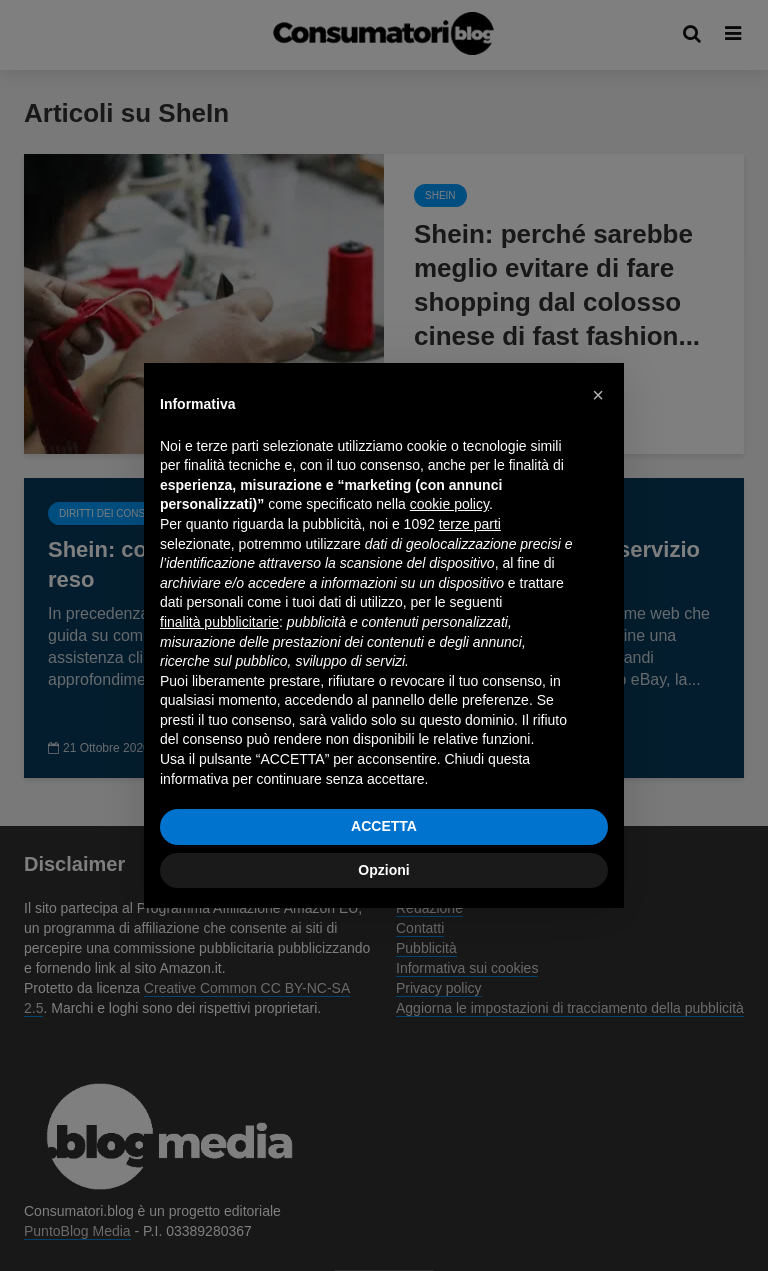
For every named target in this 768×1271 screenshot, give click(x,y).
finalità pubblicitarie (219, 622)
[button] (598, 395)
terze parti (470, 524)
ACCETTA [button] (384, 826)
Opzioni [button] (383, 870)
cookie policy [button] (449, 504)
